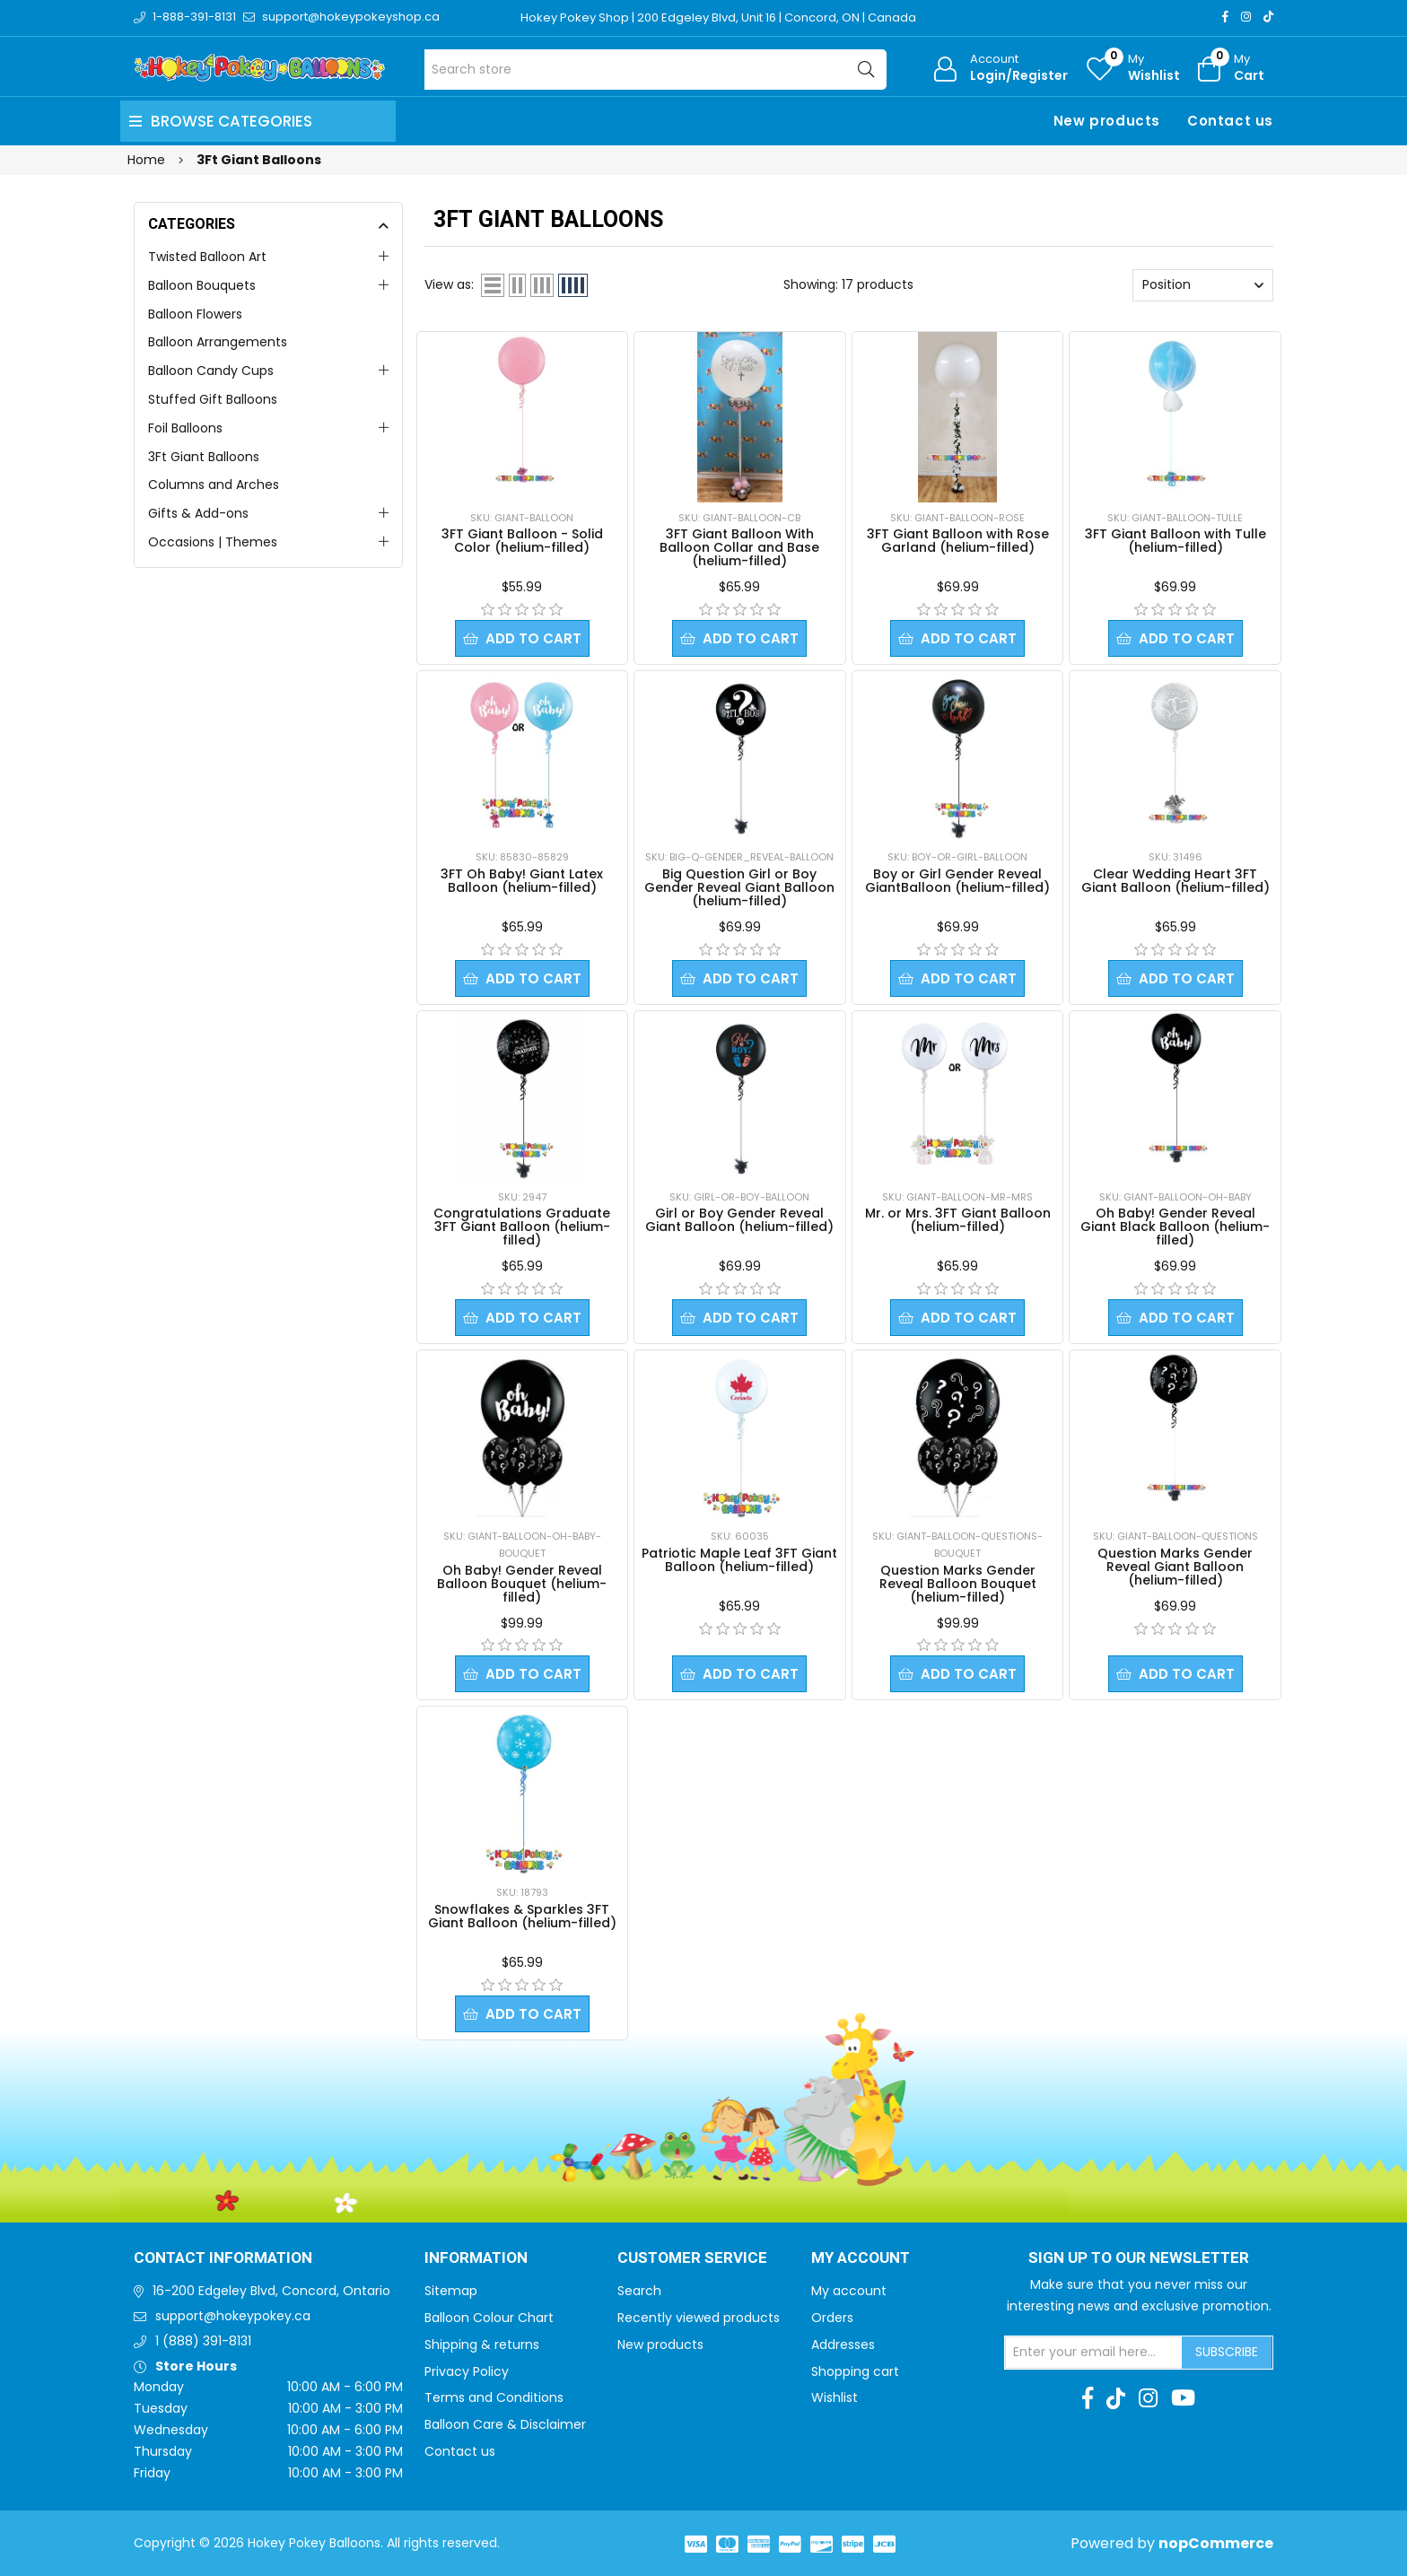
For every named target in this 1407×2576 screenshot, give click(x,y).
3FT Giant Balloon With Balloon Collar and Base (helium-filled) (739, 547)
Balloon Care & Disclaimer (505, 2424)
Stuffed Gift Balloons (212, 399)
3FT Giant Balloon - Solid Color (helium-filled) (522, 540)
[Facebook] (1225, 16)
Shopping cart (855, 2371)
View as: (449, 284)
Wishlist (834, 2397)
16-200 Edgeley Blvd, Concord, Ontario (271, 2291)
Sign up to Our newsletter (1138, 2258)
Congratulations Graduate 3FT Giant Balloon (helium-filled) (521, 1226)
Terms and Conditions (494, 2397)
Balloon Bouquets (202, 285)
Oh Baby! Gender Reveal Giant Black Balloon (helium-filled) (1175, 1226)
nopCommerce (1215, 2543)
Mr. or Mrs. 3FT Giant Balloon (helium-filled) (958, 1220)
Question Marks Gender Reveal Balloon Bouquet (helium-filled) (957, 1583)
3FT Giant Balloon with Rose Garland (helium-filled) (958, 540)
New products (1106, 120)
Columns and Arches (213, 484)
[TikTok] (1268, 16)
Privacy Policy (466, 2371)
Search (639, 2291)
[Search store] (655, 69)
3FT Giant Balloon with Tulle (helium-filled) (1175, 540)
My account (849, 2291)
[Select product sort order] (1202, 285)
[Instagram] (1246, 16)
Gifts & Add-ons (198, 513)
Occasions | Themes (212, 542)
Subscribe (1226, 2352)
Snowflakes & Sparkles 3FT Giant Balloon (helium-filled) (522, 1916)
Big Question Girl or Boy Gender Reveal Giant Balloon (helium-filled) (739, 887)
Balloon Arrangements (217, 342)
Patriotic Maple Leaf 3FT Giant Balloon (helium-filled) (739, 1560)
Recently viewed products (698, 2318)
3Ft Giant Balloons (203, 457)
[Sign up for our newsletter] (1094, 2352)
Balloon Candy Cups (211, 371)
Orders (832, 2318)
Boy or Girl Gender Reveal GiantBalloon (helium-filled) (957, 880)
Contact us (1230, 120)
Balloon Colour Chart (489, 2318)
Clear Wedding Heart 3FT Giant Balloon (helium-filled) (1175, 880)
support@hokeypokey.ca (232, 2316)
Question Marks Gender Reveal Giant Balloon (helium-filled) (1175, 1566)
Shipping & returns (481, 2344)
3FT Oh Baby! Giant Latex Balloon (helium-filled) (522, 880)
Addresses (843, 2344)
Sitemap (450, 2291)
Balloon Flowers (195, 314)
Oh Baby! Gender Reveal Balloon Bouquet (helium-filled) (522, 1583)
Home (146, 160)
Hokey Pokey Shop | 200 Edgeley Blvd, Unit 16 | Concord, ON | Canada (718, 17)
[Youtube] (1183, 2398)
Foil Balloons (185, 428)
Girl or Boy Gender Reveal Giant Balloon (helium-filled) (739, 1220)
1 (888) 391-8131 (203, 2341)
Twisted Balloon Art (207, 257)
